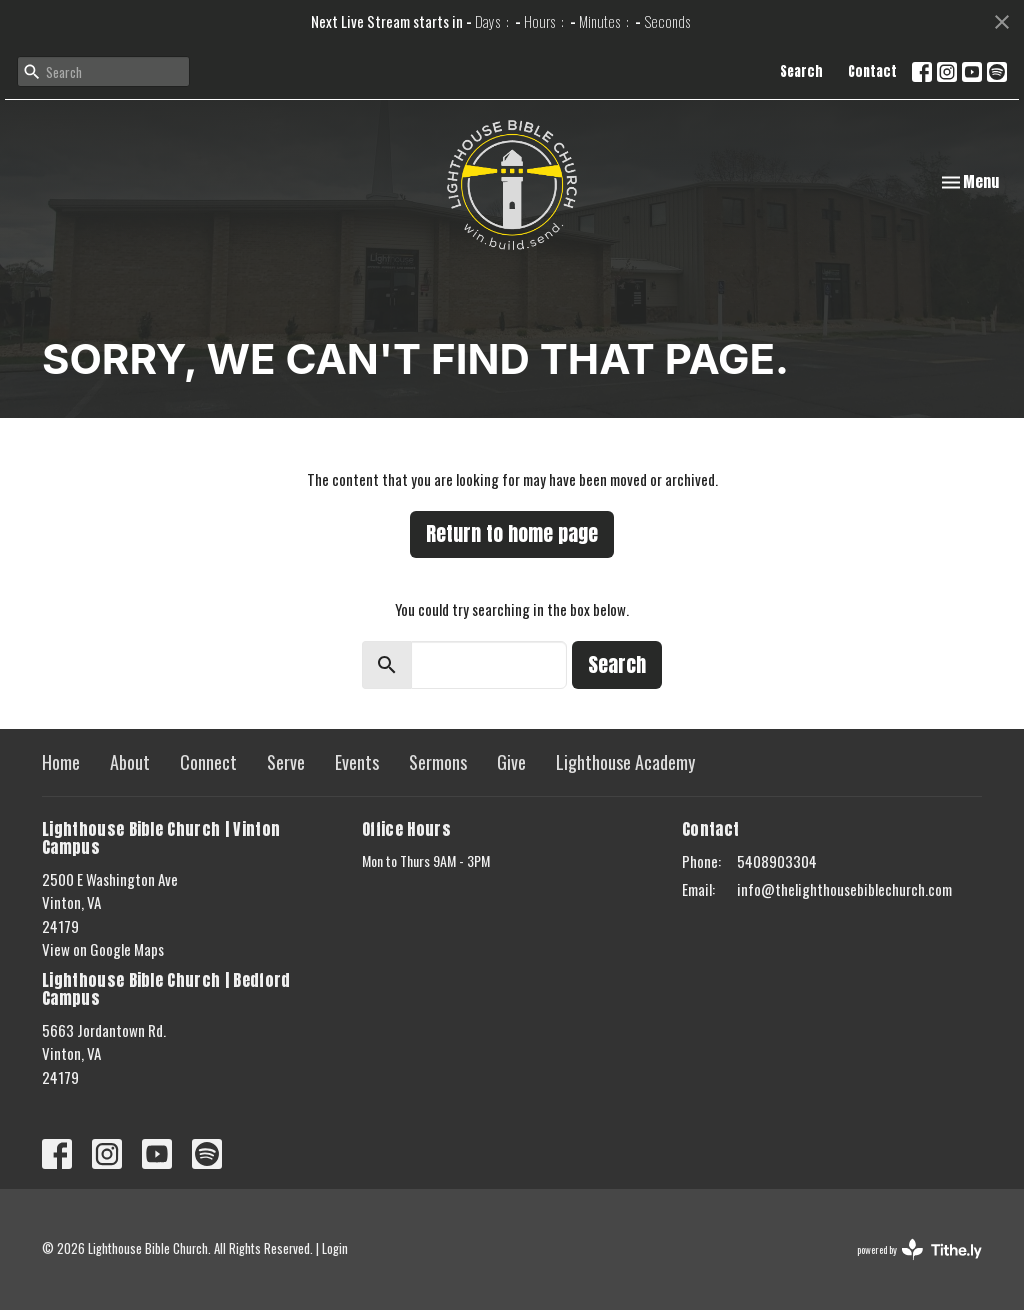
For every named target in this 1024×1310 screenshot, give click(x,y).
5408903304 (777, 861)
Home (61, 762)
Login (335, 1248)
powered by (919, 1249)
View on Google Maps (103, 949)
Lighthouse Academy (625, 762)
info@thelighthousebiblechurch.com (844, 889)
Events (357, 762)
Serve (286, 762)
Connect (208, 762)
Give (511, 762)
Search (801, 71)
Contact (872, 71)
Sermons (438, 762)
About (130, 762)
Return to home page (512, 533)
